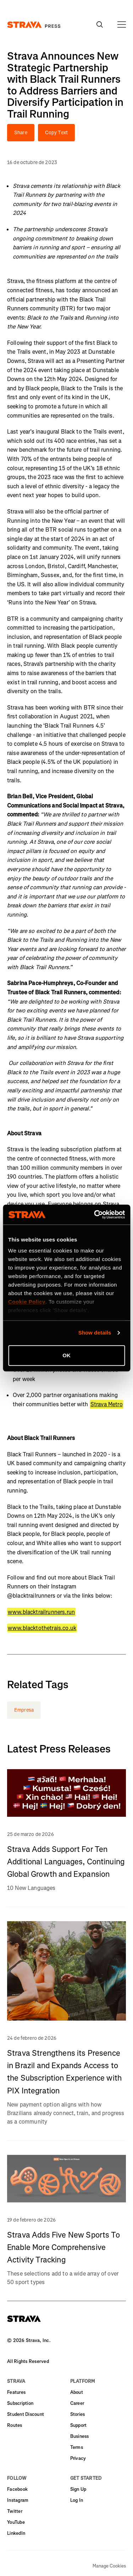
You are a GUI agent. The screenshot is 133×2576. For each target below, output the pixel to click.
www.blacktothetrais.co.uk (42, 1628)
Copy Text (56, 132)
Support (78, 2425)
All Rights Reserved (28, 2361)
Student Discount (25, 2414)
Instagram (17, 2500)
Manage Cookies (109, 2566)
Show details (94, 1333)
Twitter (14, 2511)
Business (79, 2436)
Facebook (17, 2489)
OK (66, 1355)
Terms (76, 2447)
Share (20, 132)
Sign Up (78, 2489)
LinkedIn (16, 2533)
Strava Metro (106, 1404)
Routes (14, 2425)
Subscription (20, 2403)
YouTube (16, 2522)
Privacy (78, 2458)
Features (16, 2392)
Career (77, 2403)
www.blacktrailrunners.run (41, 1612)
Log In (76, 2500)
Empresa (24, 1710)
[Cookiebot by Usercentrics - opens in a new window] (95, 1214)
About (76, 2392)
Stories (77, 2414)
